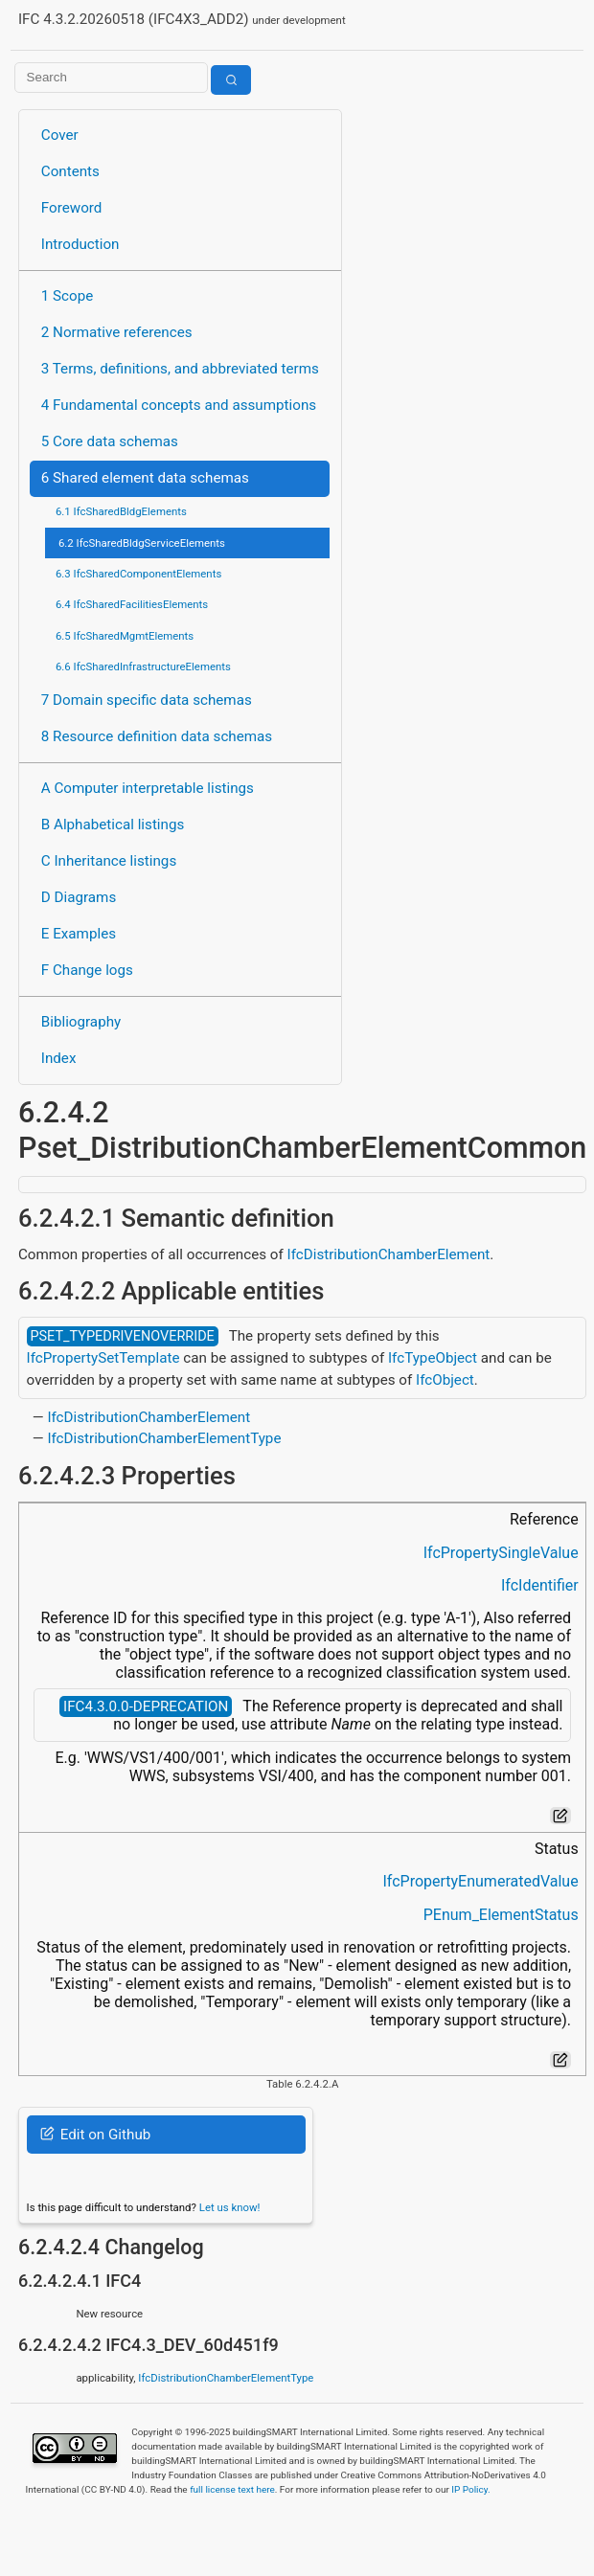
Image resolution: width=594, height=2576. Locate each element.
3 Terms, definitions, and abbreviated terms (180, 368)
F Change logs (87, 970)
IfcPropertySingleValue (501, 1553)
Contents (70, 171)
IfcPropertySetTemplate (103, 1358)
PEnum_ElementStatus (501, 1915)
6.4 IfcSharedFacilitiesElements (132, 604)
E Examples (78, 933)
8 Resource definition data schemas (156, 736)
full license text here (232, 2489)
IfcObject (445, 1380)
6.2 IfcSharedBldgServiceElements (141, 543)
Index (59, 1058)
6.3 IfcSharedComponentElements (138, 573)
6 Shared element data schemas (145, 477)
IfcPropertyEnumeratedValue (480, 1881)
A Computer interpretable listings (147, 788)
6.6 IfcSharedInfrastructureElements (143, 666)
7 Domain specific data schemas (146, 700)
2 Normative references (117, 332)
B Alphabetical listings (113, 824)
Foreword (72, 207)
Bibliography (81, 1021)
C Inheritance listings (108, 861)
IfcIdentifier (540, 1585)
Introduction (80, 244)
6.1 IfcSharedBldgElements (121, 511)
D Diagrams (78, 897)
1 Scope (67, 296)
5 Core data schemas (109, 441)
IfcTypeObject (432, 1358)
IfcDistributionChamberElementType (164, 1438)
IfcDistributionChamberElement (389, 1254)
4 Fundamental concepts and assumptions (178, 405)
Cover (60, 135)
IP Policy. (470, 2489)
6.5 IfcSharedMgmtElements (125, 636)
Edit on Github (95, 2134)
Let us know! (230, 2207)
